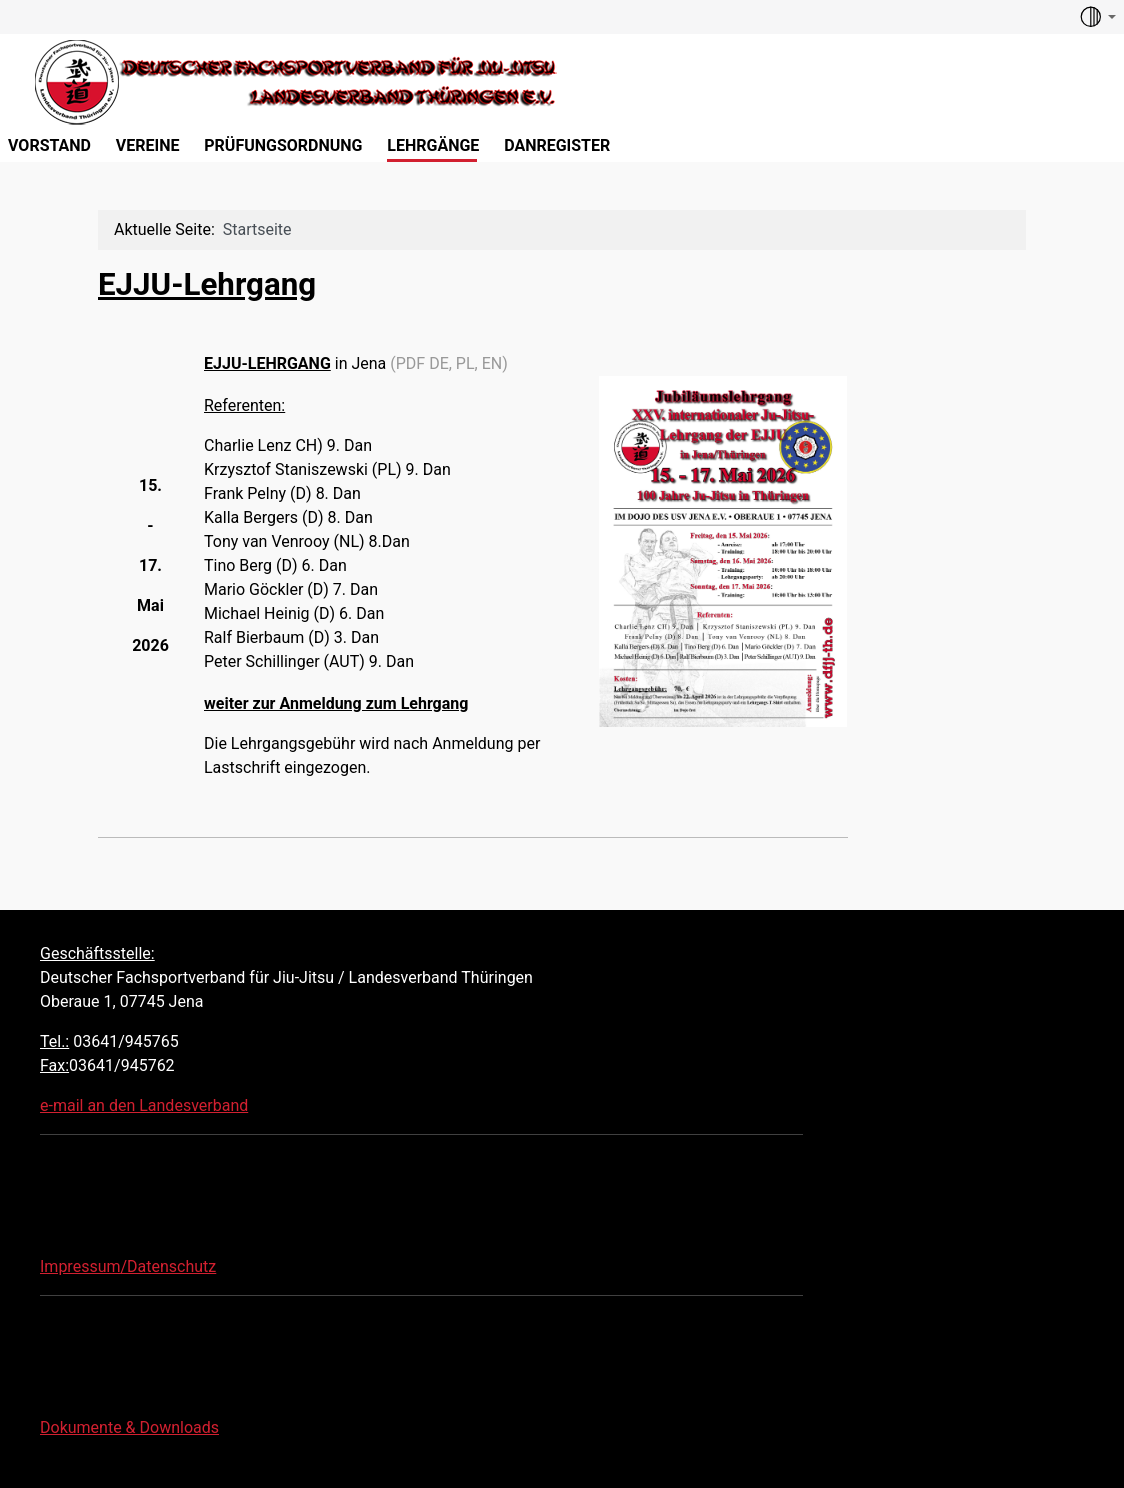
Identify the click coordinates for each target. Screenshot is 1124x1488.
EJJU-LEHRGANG (267, 363)
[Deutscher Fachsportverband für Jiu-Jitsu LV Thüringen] (283, 79)
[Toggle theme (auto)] (1097, 17)
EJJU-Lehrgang (207, 284)
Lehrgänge (433, 145)
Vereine (148, 145)
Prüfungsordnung (283, 145)
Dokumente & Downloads (129, 1427)
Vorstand (49, 145)
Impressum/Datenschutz (128, 1266)
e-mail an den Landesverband (144, 1105)
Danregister (557, 145)
